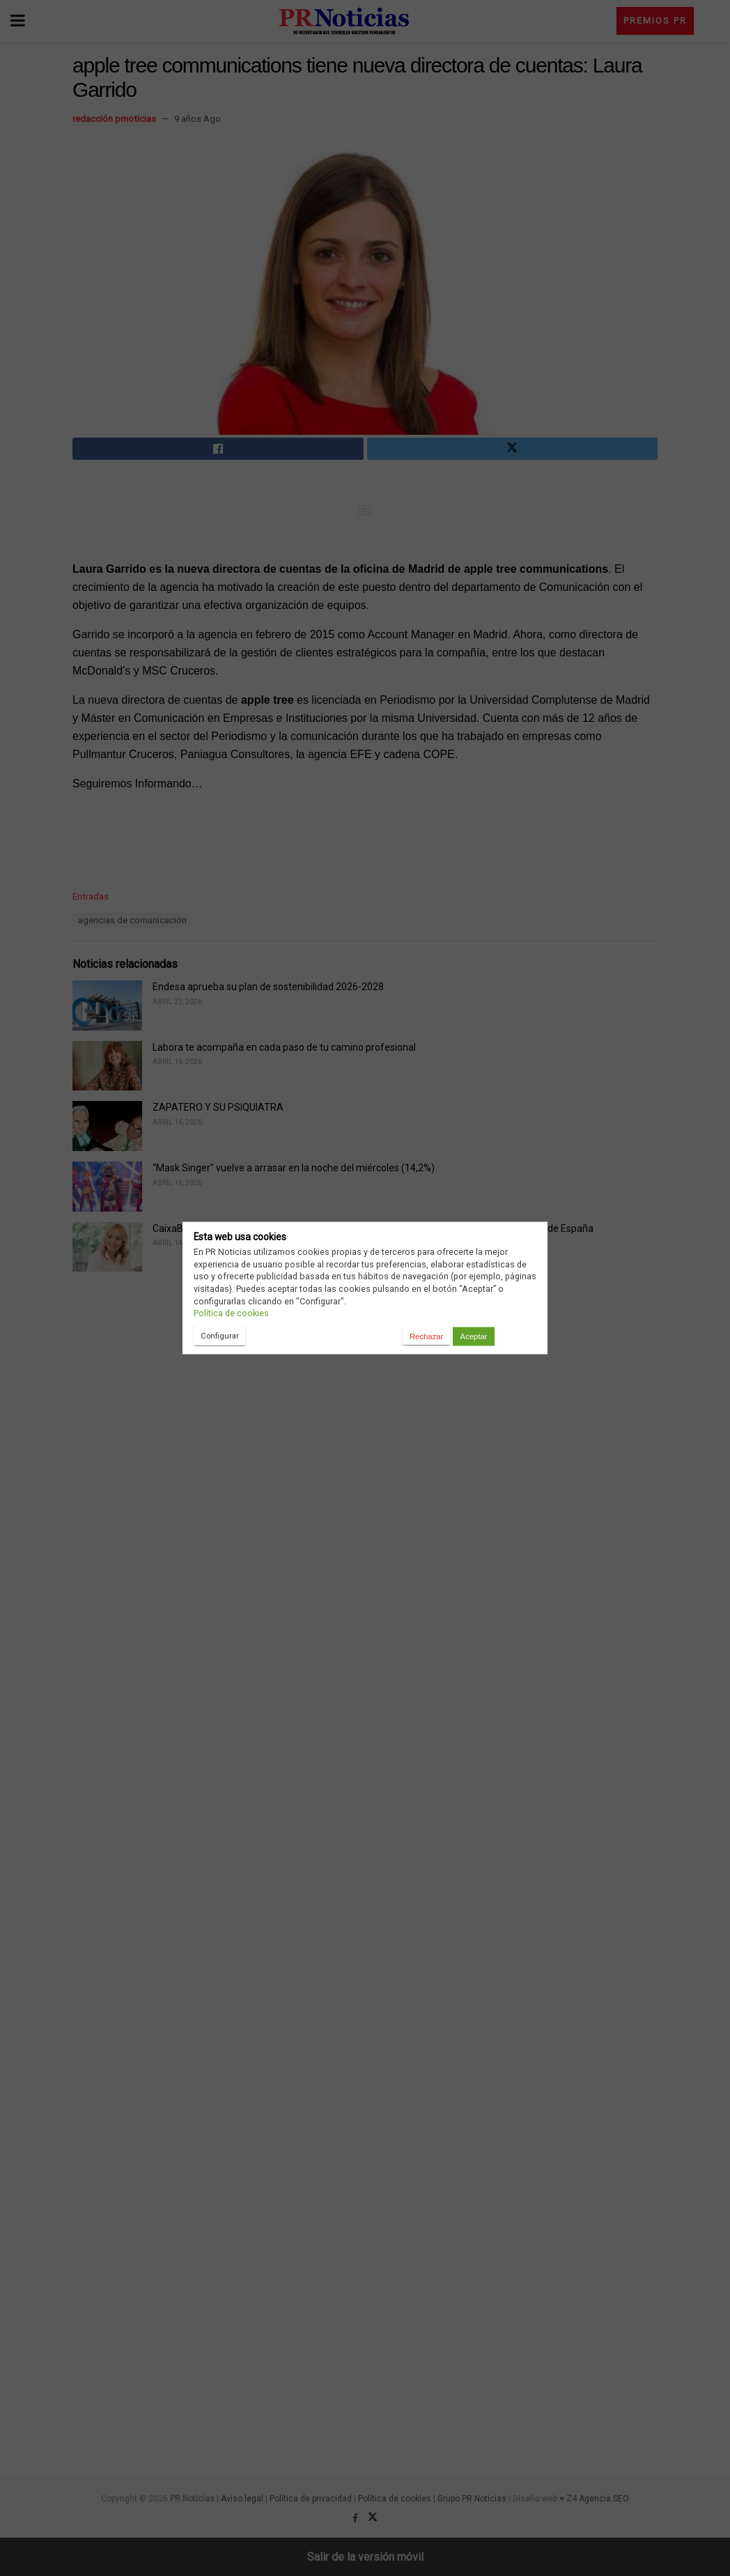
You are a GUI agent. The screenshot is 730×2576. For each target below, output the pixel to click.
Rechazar (426, 1336)
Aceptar (474, 1336)
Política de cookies (231, 1313)
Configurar (220, 1336)
